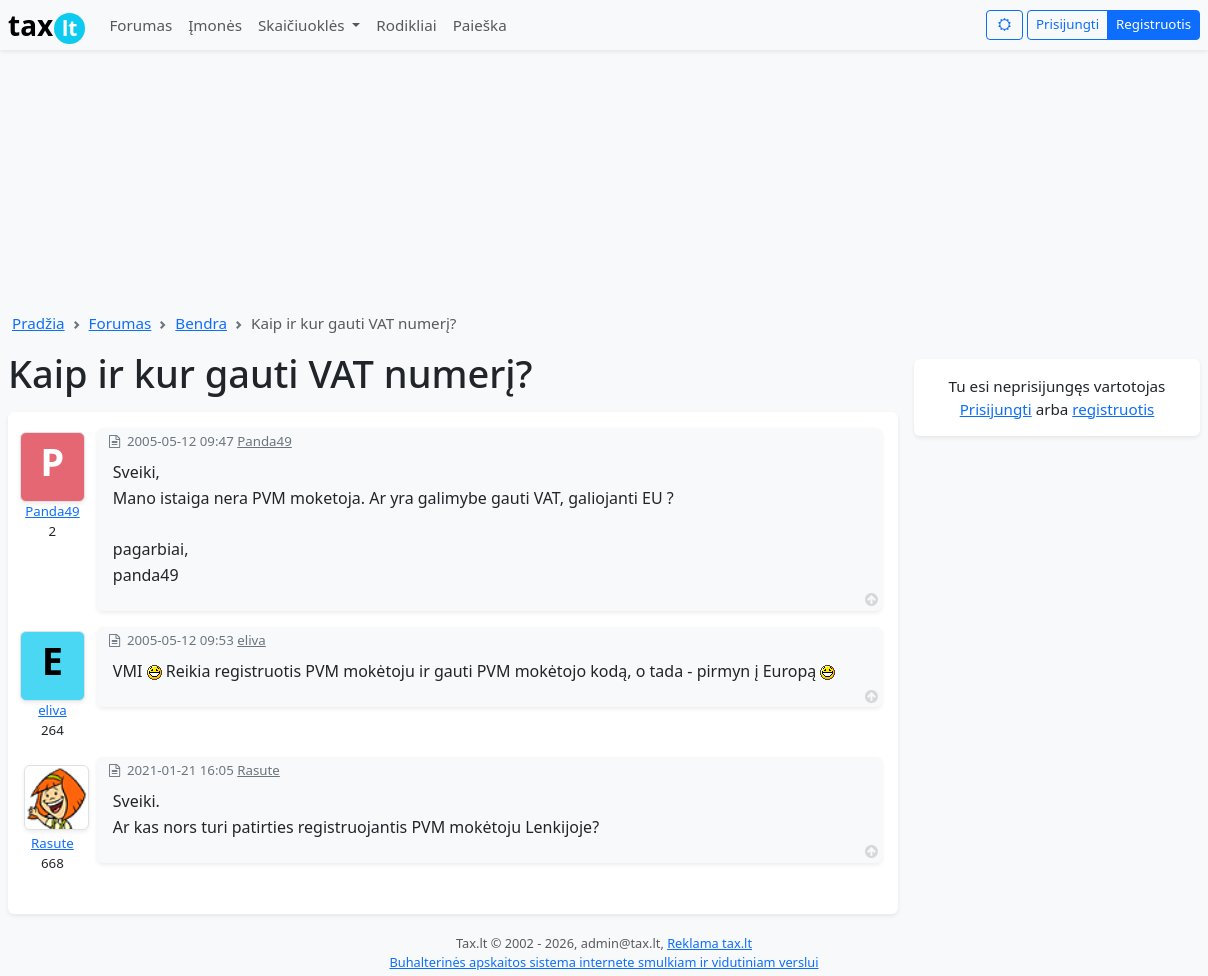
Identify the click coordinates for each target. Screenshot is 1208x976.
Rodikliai (406, 25)
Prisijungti (1067, 24)
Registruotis (1153, 24)
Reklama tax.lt (709, 943)
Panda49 (52, 511)
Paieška (480, 25)
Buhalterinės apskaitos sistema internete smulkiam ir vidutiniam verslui (603, 962)
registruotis (1113, 409)
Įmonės (215, 25)
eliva (52, 710)
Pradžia (38, 323)
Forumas (140, 25)
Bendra (201, 323)
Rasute (52, 843)
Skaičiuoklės (303, 25)
